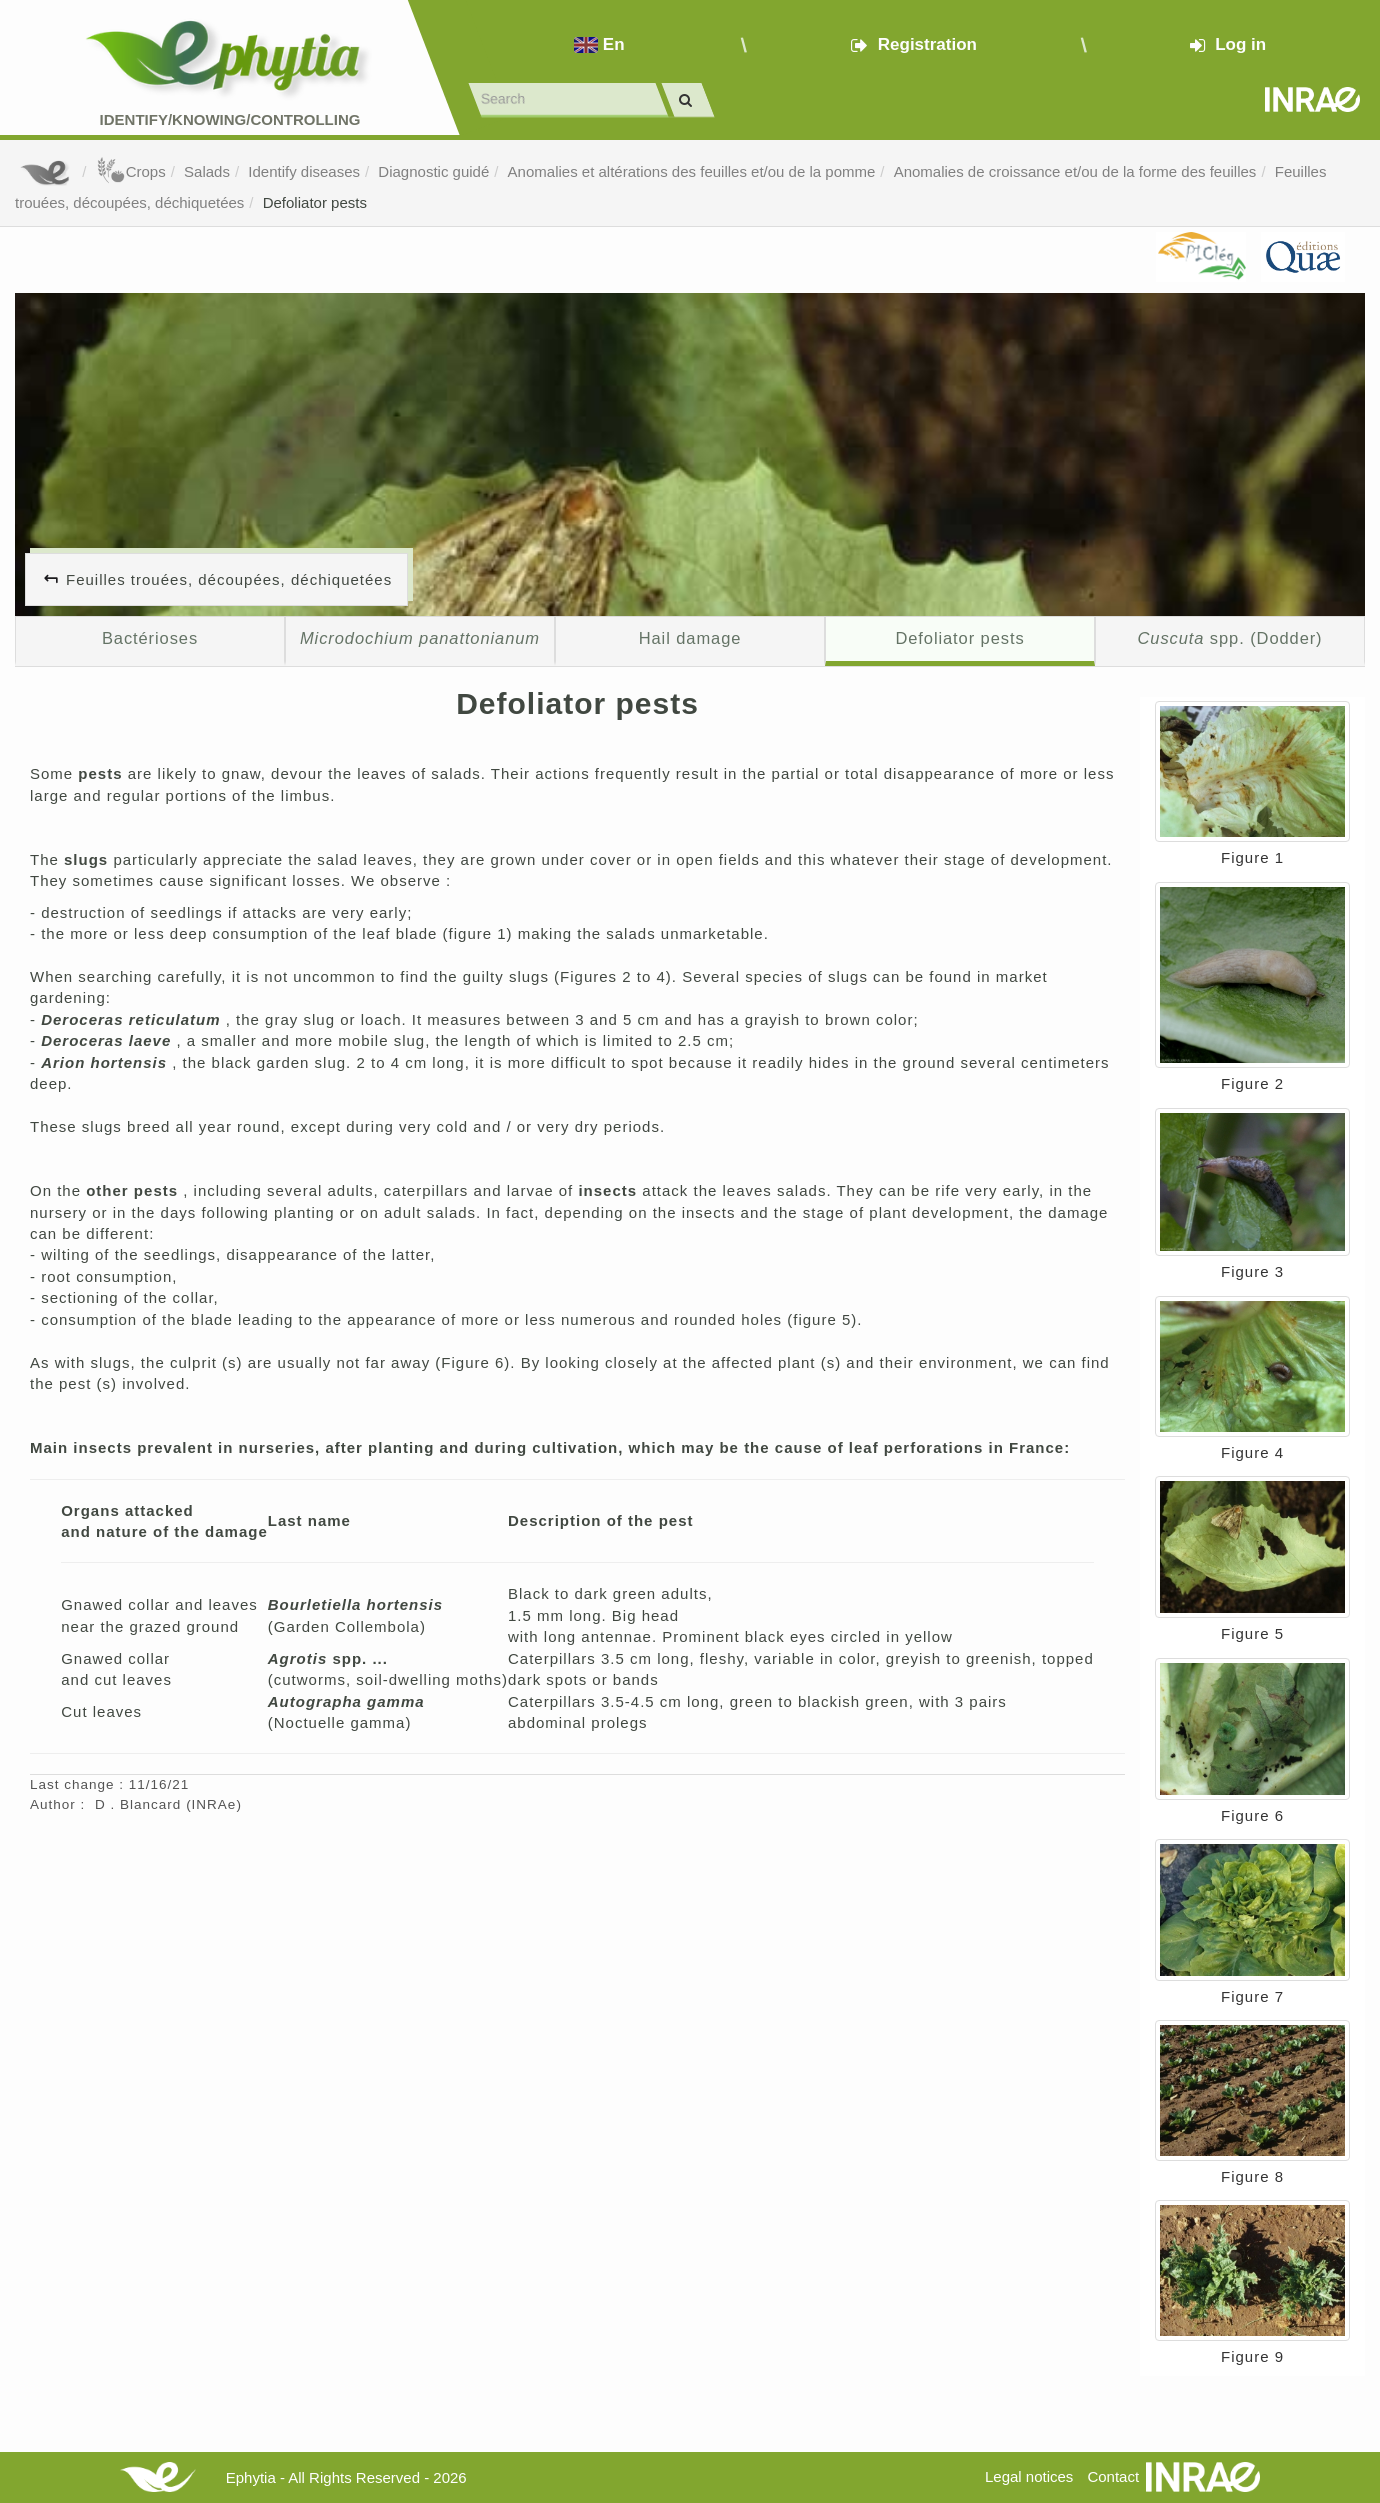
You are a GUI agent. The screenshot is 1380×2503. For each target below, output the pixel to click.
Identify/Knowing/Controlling (230, 119)
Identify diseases (304, 171)
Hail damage (690, 638)
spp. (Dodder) (1229, 638)
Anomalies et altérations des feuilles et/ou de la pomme (692, 171)
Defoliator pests (315, 202)
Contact (1113, 2476)
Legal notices (1029, 2476)
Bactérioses (150, 638)
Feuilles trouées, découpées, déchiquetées (229, 579)
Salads (207, 171)
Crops (131, 171)
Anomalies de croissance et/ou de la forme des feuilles (1075, 171)
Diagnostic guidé (433, 171)
